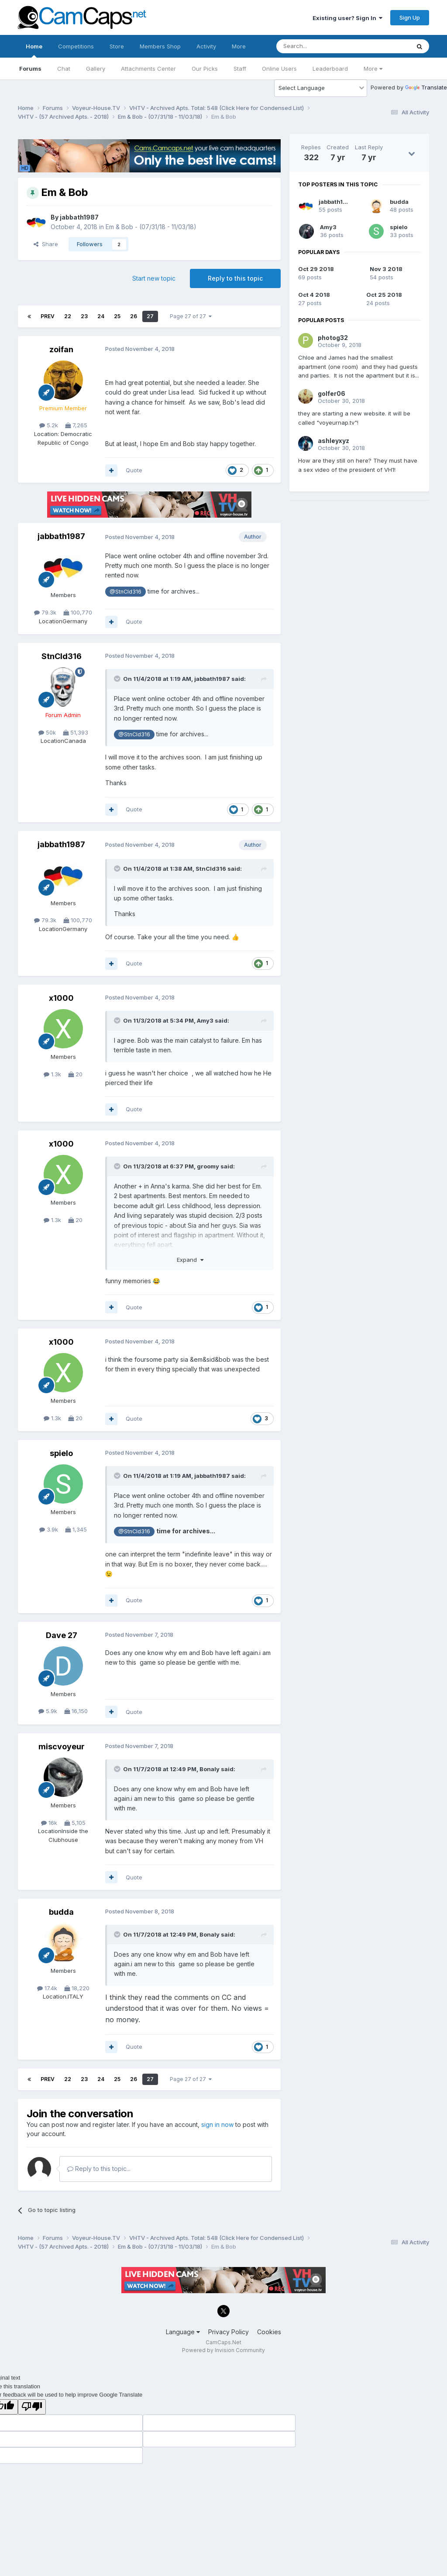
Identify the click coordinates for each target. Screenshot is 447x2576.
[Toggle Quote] (118, 678)
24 (100, 316)
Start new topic (153, 278)
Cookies (269, 2332)
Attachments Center (148, 68)
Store (117, 46)
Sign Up (409, 17)
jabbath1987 (79, 217)
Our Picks (205, 68)
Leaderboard (330, 68)
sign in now (217, 2124)
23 (84, 316)
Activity (206, 46)
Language (183, 2332)
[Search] (320, 46)
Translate (426, 87)
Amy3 (205, 1020)
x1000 (61, 998)
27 (150, 316)
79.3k (45, 612)
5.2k (48, 425)
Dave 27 (61, 1635)
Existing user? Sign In (347, 17)
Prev (48, 316)
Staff (240, 68)
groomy (208, 1166)
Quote (134, 470)
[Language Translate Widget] (320, 88)
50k (47, 732)
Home (34, 50)
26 (133, 316)
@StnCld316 (125, 591)
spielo (61, 1453)
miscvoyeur (61, 1746)
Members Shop (160, 46)
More (373, 68)
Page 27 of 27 (191, 316)
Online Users (279, 68)
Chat (63, 68)
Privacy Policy (228, 2332)
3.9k (48, 1529)
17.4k (47, 1988)
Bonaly (209, 1768)
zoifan (61, 349)
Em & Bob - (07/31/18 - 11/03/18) (151, 226)
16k (49, 1822)
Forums (30, 68)
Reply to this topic (235, 278)
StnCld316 (61, 656)
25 (117, 316)
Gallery (95, 68)
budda (61, 1912)
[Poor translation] (32, 2407)
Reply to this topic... (99, 2168)
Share (46, 243)
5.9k (47, 1710)
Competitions (76, 46)
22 (67, 316)
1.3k (52, 1074)
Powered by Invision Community (223, 2350)
